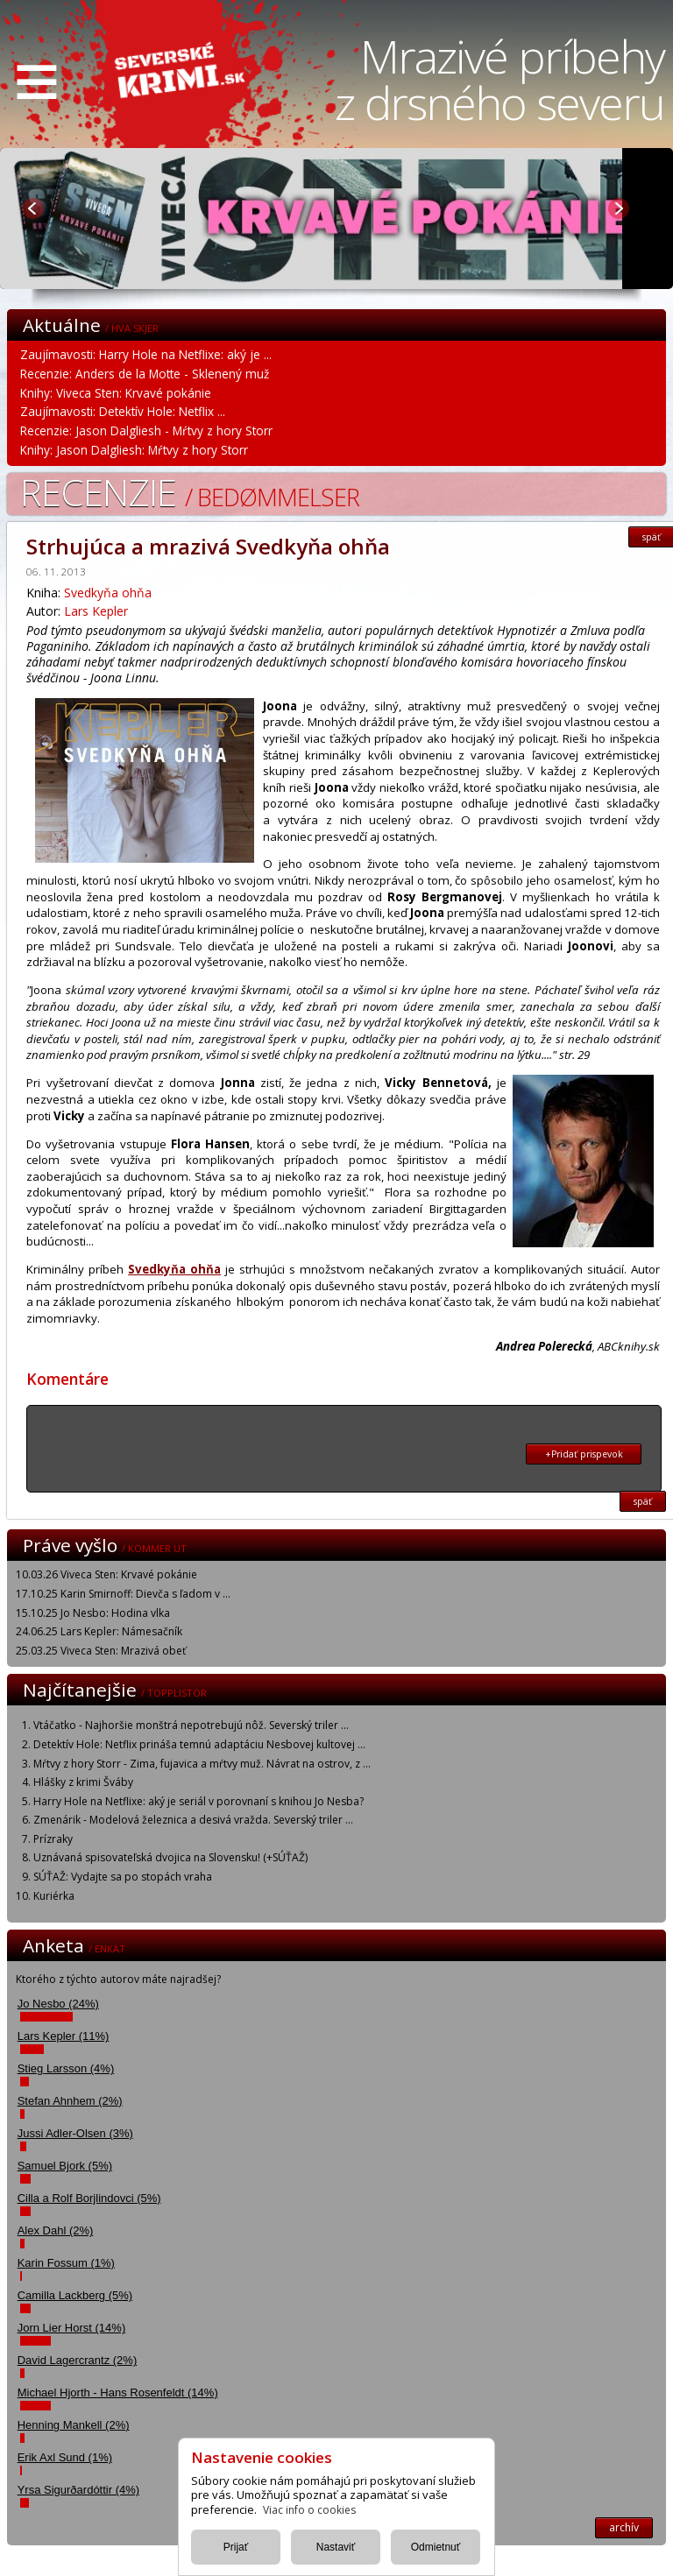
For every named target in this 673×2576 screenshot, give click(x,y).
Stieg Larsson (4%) (66, 2068)
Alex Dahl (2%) (56, 2230)
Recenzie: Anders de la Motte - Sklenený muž (144, 373)
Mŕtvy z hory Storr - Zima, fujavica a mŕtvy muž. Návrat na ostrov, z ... (202, 1763)
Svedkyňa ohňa (108, 592)
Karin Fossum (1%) (66, 2263)
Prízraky (53, 1838)
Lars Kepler (96, 611)
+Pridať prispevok (584, 1454)
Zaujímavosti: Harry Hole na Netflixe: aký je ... (146, 354)
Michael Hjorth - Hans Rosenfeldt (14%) (118, 2392)
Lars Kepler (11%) (64, 2036)
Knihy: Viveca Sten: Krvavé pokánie (115, 393)
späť (643, 1501)
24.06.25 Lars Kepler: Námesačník (99, 1631)
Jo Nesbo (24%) (58, 2003)
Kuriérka (53, 1895)
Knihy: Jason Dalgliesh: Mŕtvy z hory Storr (134, 449)
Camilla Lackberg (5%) (75, 2295)
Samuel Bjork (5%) (65, 2165)
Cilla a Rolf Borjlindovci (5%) (89, 2198)
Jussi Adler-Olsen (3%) (75, 2133)
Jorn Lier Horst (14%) (72, 2327)
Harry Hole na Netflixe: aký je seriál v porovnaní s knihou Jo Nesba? (198, 1801)
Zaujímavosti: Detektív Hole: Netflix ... (122, 411)
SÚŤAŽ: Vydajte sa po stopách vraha (122, 1876)
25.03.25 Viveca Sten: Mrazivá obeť (101, 1650)
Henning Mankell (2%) (74, 2425)
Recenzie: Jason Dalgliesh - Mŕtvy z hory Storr (146, 430)
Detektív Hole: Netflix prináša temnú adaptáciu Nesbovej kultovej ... (199, 1744)
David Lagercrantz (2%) (78, 2360)
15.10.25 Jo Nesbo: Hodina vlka (93, 1613)
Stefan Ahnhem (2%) (70, 2101)
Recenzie (189, 492)
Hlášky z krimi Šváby (83, 1782)
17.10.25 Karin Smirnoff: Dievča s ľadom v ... (123, 1593)
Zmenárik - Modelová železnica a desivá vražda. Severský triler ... (193, 1819)
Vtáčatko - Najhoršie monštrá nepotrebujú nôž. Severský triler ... (191, 1725)
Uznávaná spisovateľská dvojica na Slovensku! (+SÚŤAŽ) (170, 1857)
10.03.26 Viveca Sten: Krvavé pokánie (106, 1574)
